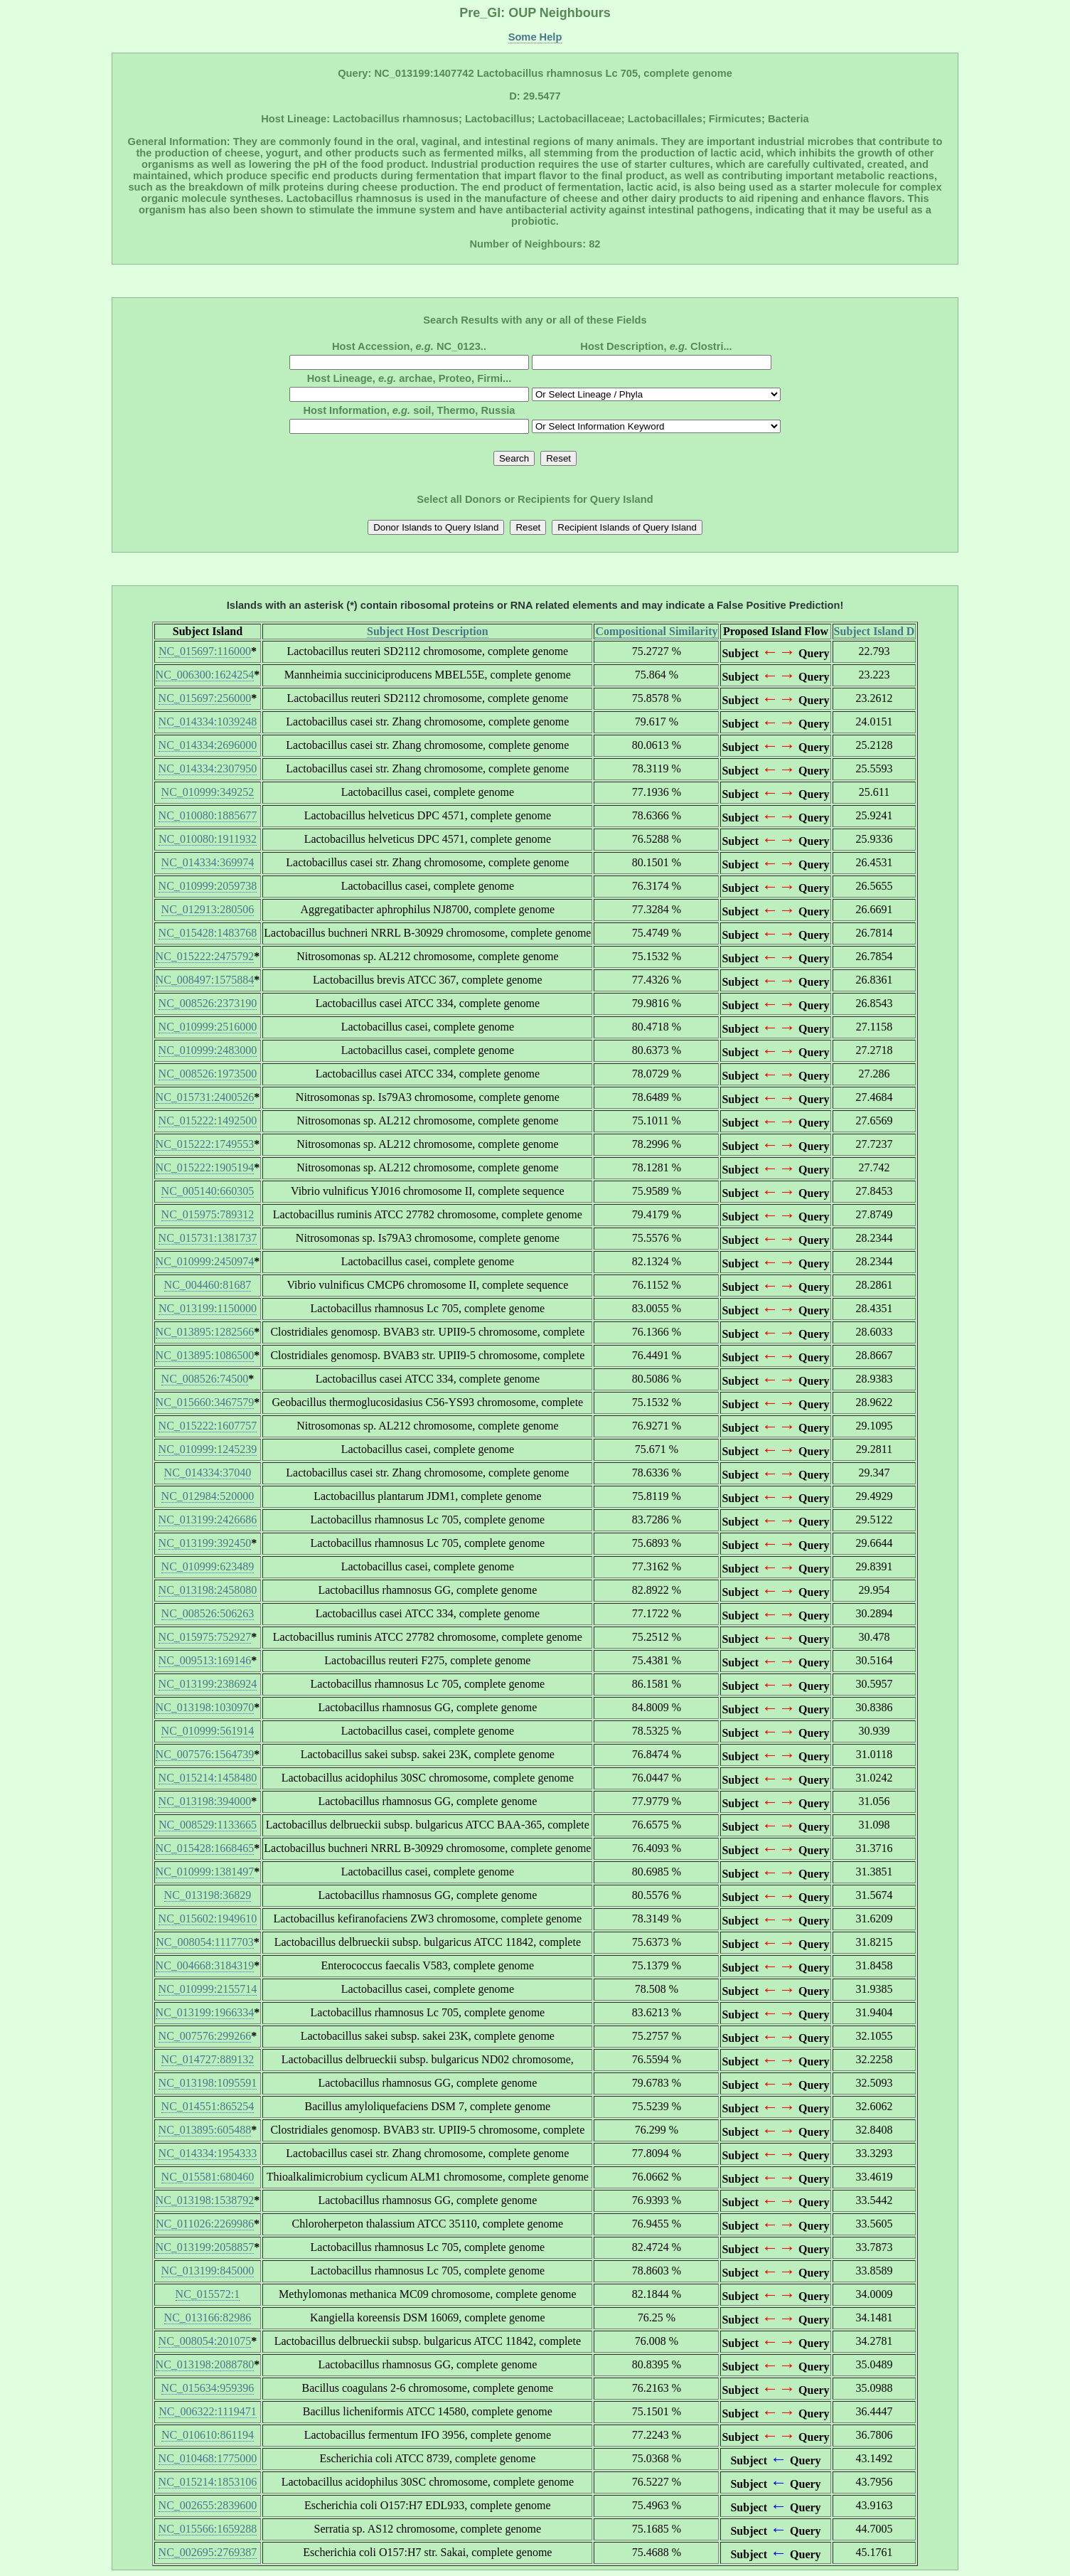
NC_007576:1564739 (205, 1754)
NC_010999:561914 (208, 1731)
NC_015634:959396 (208, 2388)
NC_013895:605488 (205, 2130)
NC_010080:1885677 (208, 815)
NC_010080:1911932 (208, 839)
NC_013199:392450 (205, 1543)
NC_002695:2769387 (208, 2552)
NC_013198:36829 (208, 1895)
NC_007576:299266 (205, 2036)
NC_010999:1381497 (205, 1872)
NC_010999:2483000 (208, 1050)
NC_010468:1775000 (208, 2458)
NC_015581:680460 (208, 2177)
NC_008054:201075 (205, 2341)
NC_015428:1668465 (205, 1848)
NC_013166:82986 (208, 2317)
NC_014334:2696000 (208, 745)
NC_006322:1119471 (207, 2411)
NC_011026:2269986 (205, 2224)
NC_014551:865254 (208, 2106)
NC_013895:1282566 (205, 1332)
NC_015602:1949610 (208, 1918)
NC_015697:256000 (205, 698)
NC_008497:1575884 (205, 980)
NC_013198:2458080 (208, 1590)
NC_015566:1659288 (208, 2529)
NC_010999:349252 (208, 792)
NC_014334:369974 (208, 862)
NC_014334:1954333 (208, 2153)
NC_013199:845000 (208, 2270)
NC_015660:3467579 (205, 1402)
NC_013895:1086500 (205, 1355)
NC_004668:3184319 (205, 1965)
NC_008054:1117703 (204, 1942)
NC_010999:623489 (208, 1566)
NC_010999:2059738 (208, 886)
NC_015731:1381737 (208, 1238)
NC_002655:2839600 (208, 2505)
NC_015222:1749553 (205, 1144)
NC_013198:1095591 (208, 2083)
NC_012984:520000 (208, 1496)
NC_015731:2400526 (205, 1097)
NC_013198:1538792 (205, 2200)
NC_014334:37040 (208, 1473)
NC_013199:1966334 (205, 2012)
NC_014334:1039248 (208, 721)
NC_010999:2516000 (208, 1027)
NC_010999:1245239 (208, 1449)
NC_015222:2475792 (205, 956)
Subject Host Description (427, 631)
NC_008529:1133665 (208, 1825)
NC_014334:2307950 (208, 768)
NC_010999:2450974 (205, 1261)
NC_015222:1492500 (208, 1120)
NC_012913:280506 (208, 909)
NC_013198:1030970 (205, 1707)
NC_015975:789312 (208, 1214)
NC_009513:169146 (205, 1660)
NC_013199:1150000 (208, 1308)
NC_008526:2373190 (208, 1003)
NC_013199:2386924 (208, 1684)
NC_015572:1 (208, 2294)
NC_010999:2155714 (208, 1989)
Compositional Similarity (656, 631)
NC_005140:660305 (208, 1191)
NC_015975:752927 (205, 1637)
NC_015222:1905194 (205, 1167)
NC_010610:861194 (207, 2435)
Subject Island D (874, 631)
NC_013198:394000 (205, 1801)
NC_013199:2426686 (208, 1519)
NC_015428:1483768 (208, 933)
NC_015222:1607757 (208, 1426)
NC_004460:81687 (208, 1285)
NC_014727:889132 (208, 2059)
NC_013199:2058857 (205, 2247)
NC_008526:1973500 (208, 1074)
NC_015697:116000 (205, 651)
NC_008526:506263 (208, 1613)
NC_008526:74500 (205, 1379)
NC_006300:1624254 (205, 675)
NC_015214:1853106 (208, 2482)
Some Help (535, 37)
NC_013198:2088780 (205, 2364)
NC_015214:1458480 (208, 1778)
